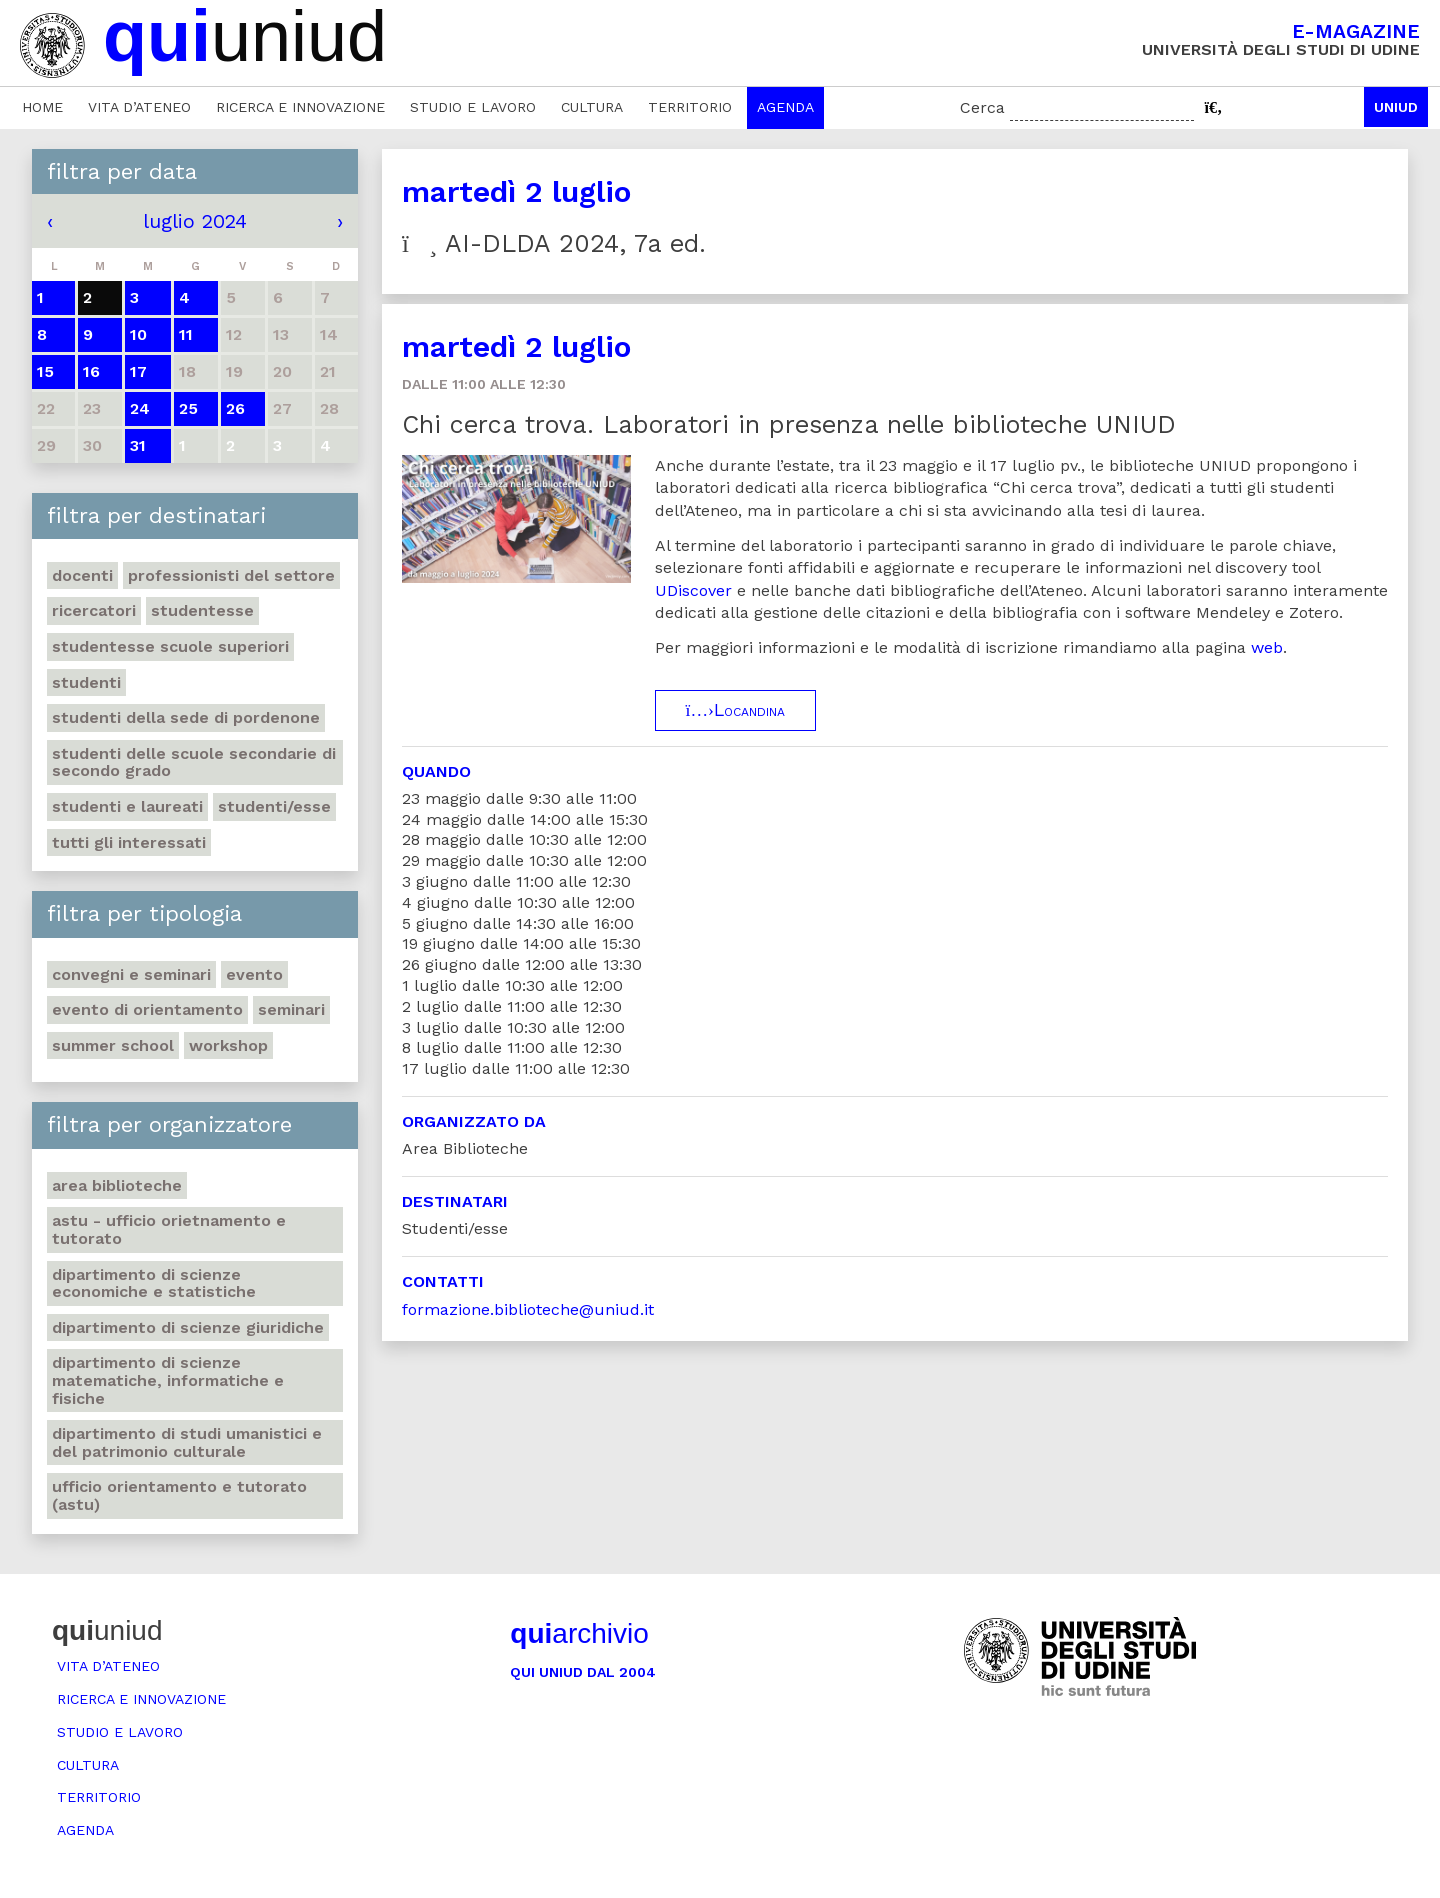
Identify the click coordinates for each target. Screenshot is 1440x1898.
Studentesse (202, 610)
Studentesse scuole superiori (170, 646)
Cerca (982, 107)
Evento (254, 974)
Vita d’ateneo (139, 107)
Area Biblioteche (117, 1185)
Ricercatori (94, 610)
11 (186, 334)
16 (91, 371)
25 (188, 408)
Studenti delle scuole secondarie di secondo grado (194, 762)
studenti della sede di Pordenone (186, 717)
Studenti (86, 682)
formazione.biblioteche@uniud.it (528, 1309)
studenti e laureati (127, 806)
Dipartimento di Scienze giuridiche (188, 1327)
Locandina (735, 710)
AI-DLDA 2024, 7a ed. (554, 243)
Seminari (291, 1009)
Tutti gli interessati (129, 842)
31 (138, 445)
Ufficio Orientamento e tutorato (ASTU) (179, 1495)
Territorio (690, 107)
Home (42, 107)
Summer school (113, 1045)
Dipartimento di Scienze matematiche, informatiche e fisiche (168, 1380)
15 (45, 371)
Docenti (82, 575)
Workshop (228, 1045)
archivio (579, 1633)
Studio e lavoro (473, 107)
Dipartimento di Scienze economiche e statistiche (154, 1283)
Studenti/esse (274, 806)
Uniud (1396, 107)
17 (138, 371)
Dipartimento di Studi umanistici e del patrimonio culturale (187, 1442)
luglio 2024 (195, 221)
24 (140, 408)
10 (138, 334)
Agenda (785, 107)
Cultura (592, 107)
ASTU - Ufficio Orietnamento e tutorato (169, 1229)
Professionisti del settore (231, 575)
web (1267, 647)
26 (235, 408)
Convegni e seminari (131, 974)
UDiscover (693, 590)
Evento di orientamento (147, 1009)
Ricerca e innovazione (300, 107)
